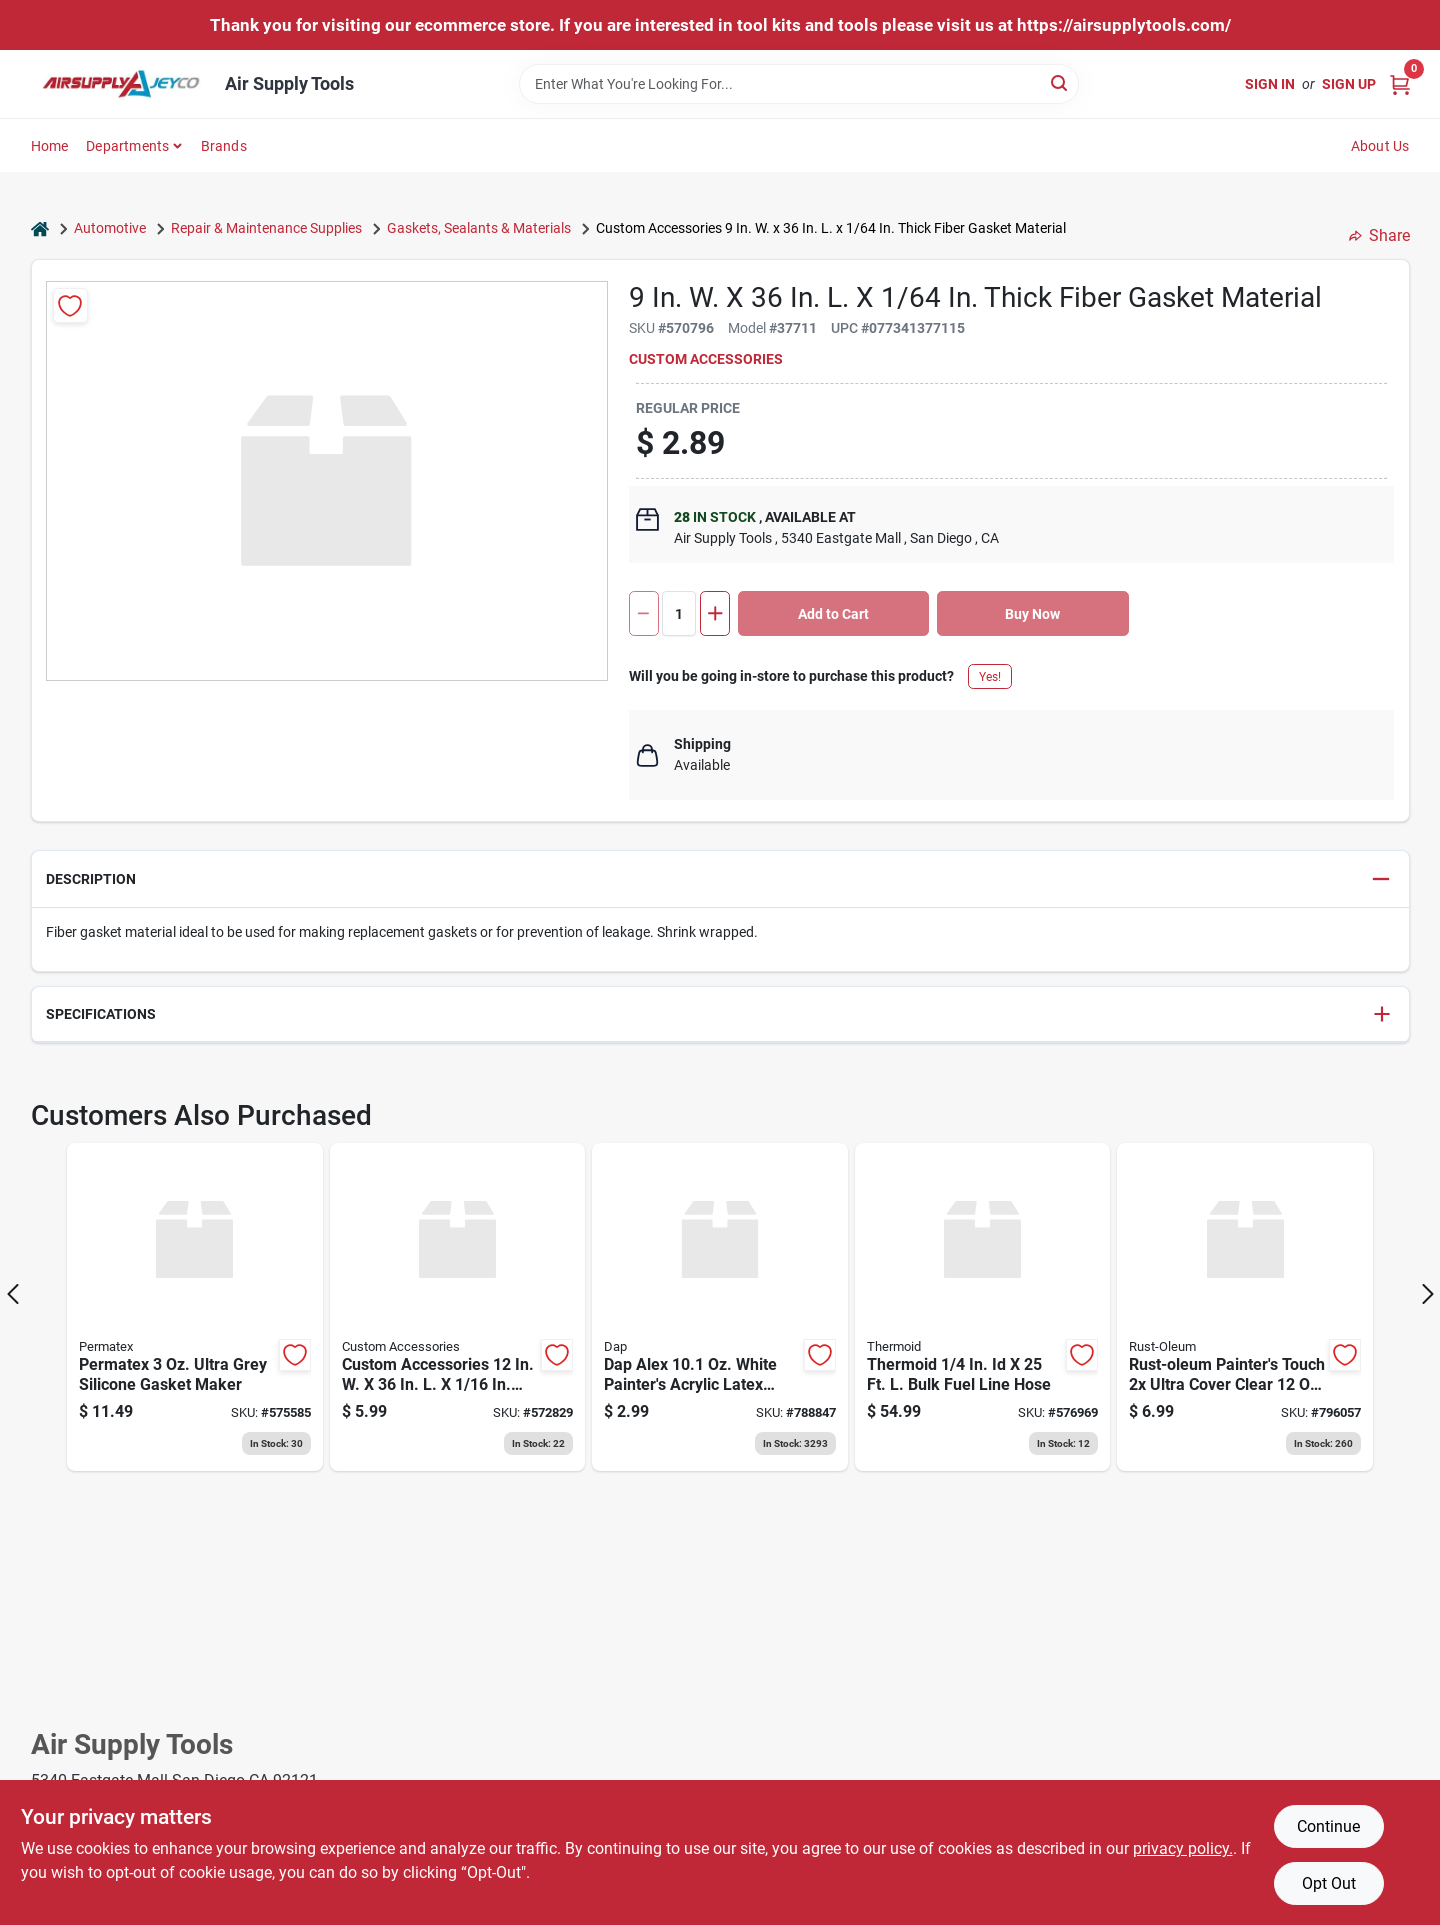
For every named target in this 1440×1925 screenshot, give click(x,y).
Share (1379, 235)
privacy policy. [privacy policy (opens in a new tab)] (1183, 1848)
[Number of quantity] (679, 613)
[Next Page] (1428, 1294)
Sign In (1270, 84)
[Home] (40, 228)
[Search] (1060, 82)
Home (50, 146)
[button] (720, 879)
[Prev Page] (13, 1294)
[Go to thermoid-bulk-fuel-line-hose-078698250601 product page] (983, 1307)
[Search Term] (799, 84)
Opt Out (1329, 1883)
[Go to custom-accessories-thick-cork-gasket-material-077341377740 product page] (458, 1307)
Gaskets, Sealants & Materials (479, 228)
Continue (1328, 1826)
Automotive (110, 228)
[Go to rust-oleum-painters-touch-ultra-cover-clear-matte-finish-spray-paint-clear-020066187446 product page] (1245, 1307)
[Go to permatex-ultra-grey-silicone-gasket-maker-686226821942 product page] (195, 1307)
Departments (127, 146)
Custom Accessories (706, 359)
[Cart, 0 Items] (1400, 83)
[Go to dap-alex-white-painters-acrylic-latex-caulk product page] (720, 1307)
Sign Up (1349, 84)
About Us (1380, 146)
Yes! (990, 677)
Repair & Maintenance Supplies (266, 228)
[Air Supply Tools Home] (121, 84)
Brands (224, 146)
